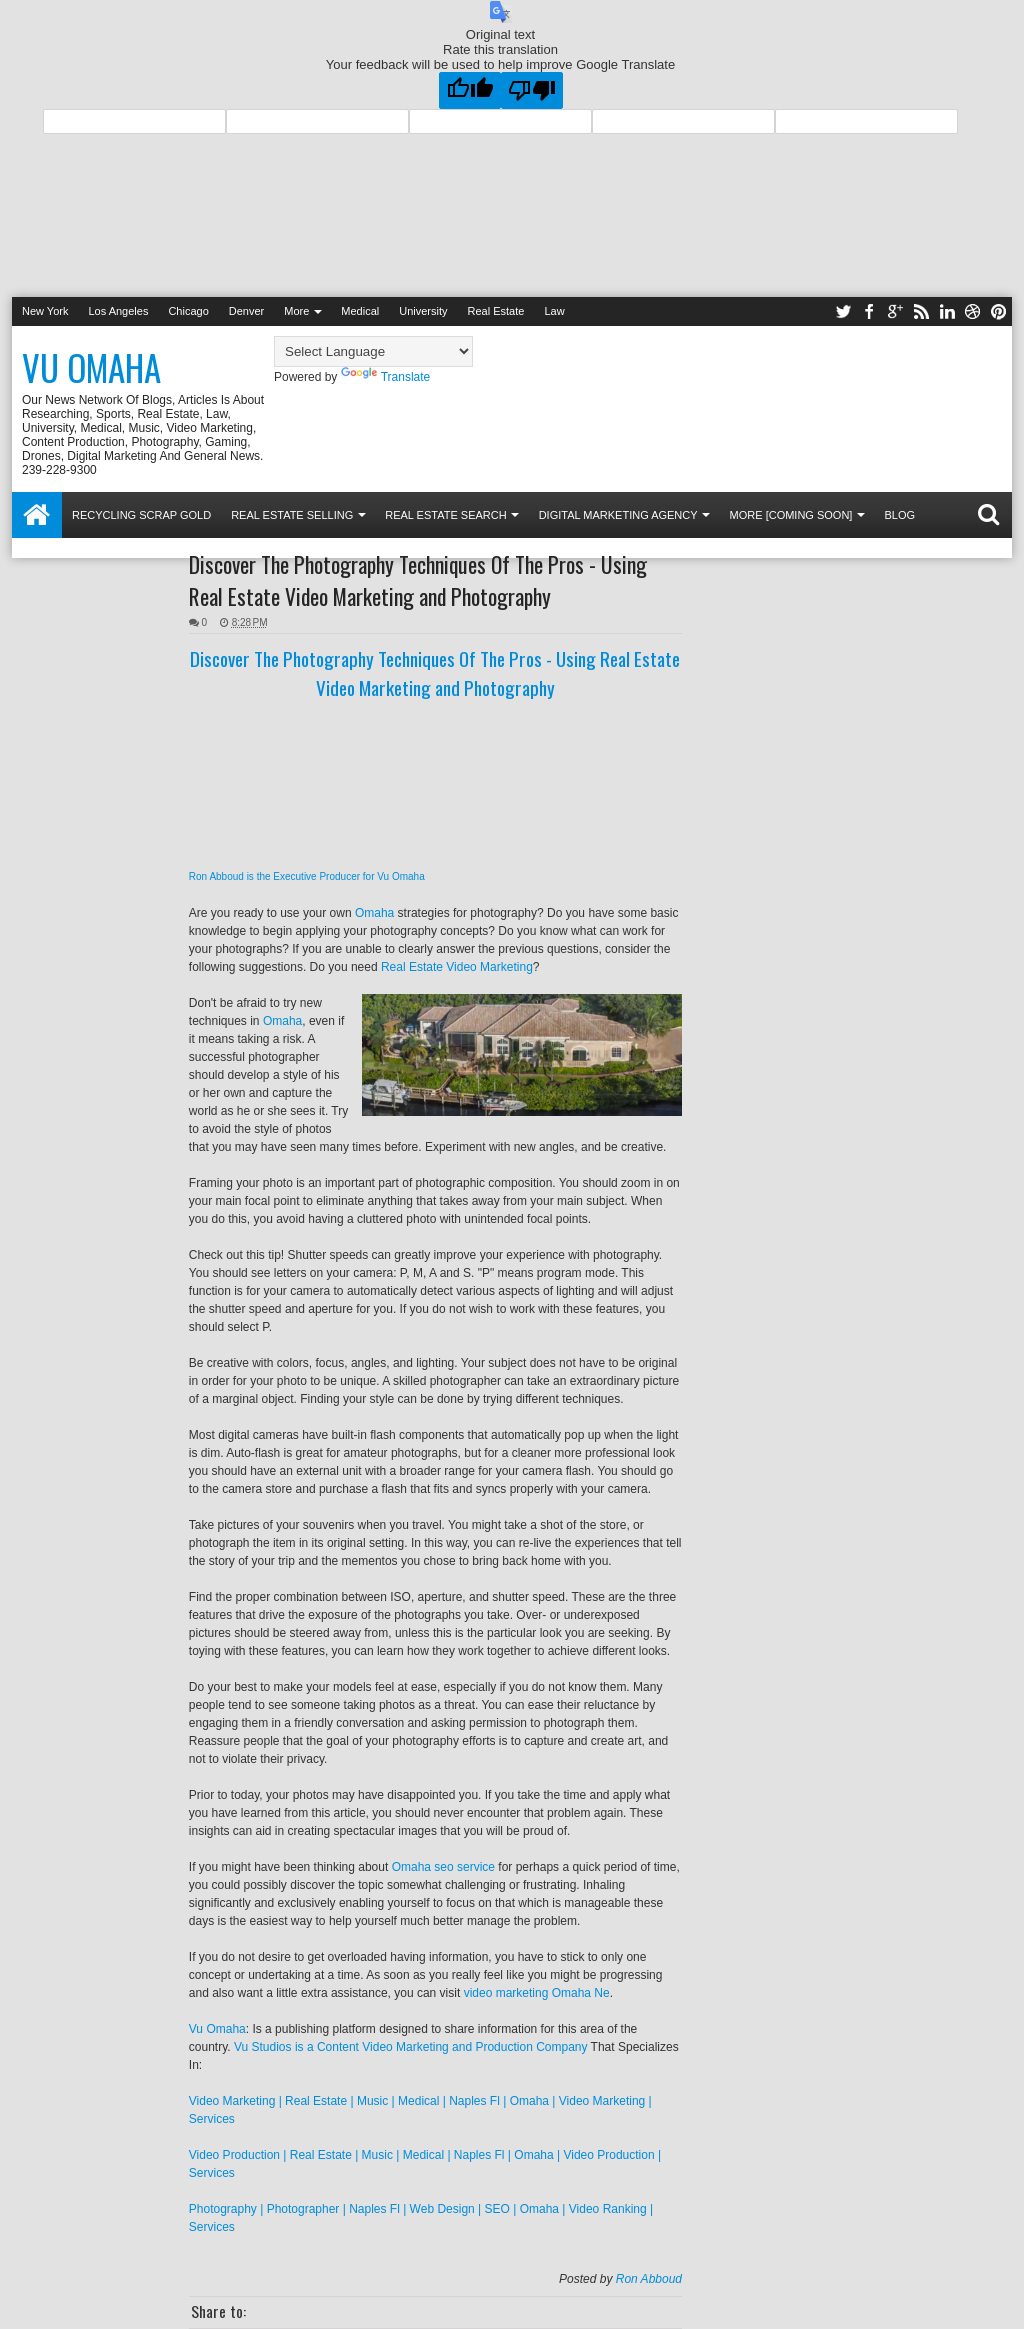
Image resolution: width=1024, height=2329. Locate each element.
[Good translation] (470, 90)
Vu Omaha (91, 367)
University (423, 311)
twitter (843, 311)
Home (37, 515)
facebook (869, 311)
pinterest (999, 311)
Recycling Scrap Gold (141, 515)
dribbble (973, 311)
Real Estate (496, 311)
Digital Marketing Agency (618, 515)
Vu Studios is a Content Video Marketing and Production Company (411, 2047)
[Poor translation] (532, 90)
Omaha (374, 913)
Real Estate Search (445, 515)
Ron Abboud (649, 2279)
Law (554, 311)
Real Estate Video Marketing (457, 967)
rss (921, 311)
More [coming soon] (791, 515)
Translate (386, 377)
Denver (246, 311)
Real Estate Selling (292, 515)
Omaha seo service (443, 1867)
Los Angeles (118, 311)
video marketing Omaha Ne (537, 1993)
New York (45, 311)
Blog (899, 515)
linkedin (947, 311)
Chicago (188, 311)
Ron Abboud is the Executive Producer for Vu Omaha (307, 876)
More (296, 311)
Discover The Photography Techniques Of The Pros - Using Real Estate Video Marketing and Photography (418, 580)
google (895, 311)
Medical (360, 311)
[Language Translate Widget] (373, 351)
